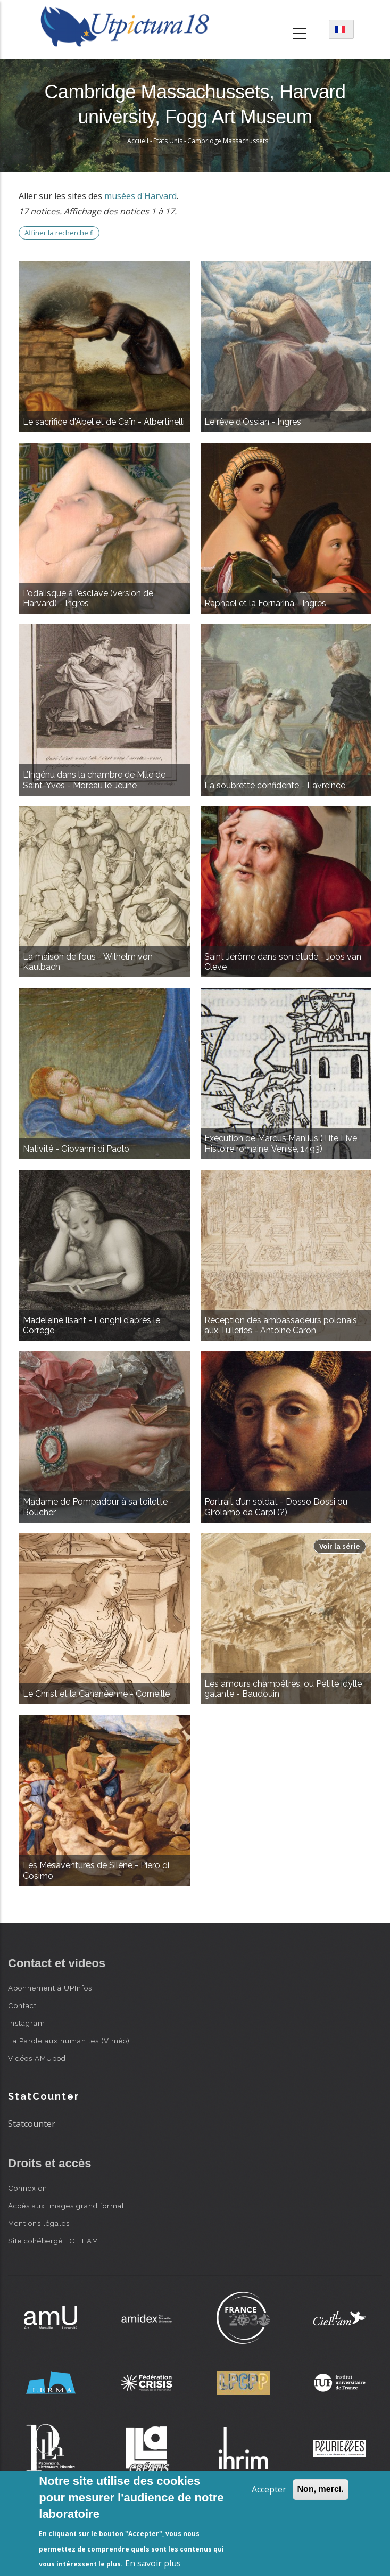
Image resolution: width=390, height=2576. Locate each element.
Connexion (27, 2188)
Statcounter (31, 2123)
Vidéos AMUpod (37, 2058)
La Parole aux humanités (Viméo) (69, 2040)
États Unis (167, 140)
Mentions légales (39, 2223)
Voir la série (339, 1546)
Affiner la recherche (59, 232)
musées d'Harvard (140, 196)
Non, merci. (320, 2489)
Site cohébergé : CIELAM (53, 2240)
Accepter (269, 2489)
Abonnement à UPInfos (50, 1988)
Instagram (26, 2023)
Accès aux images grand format (66, 2205)
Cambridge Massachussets (227, 140)
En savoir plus (153, 2563)
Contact (22, 2005)
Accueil (137, 140)
